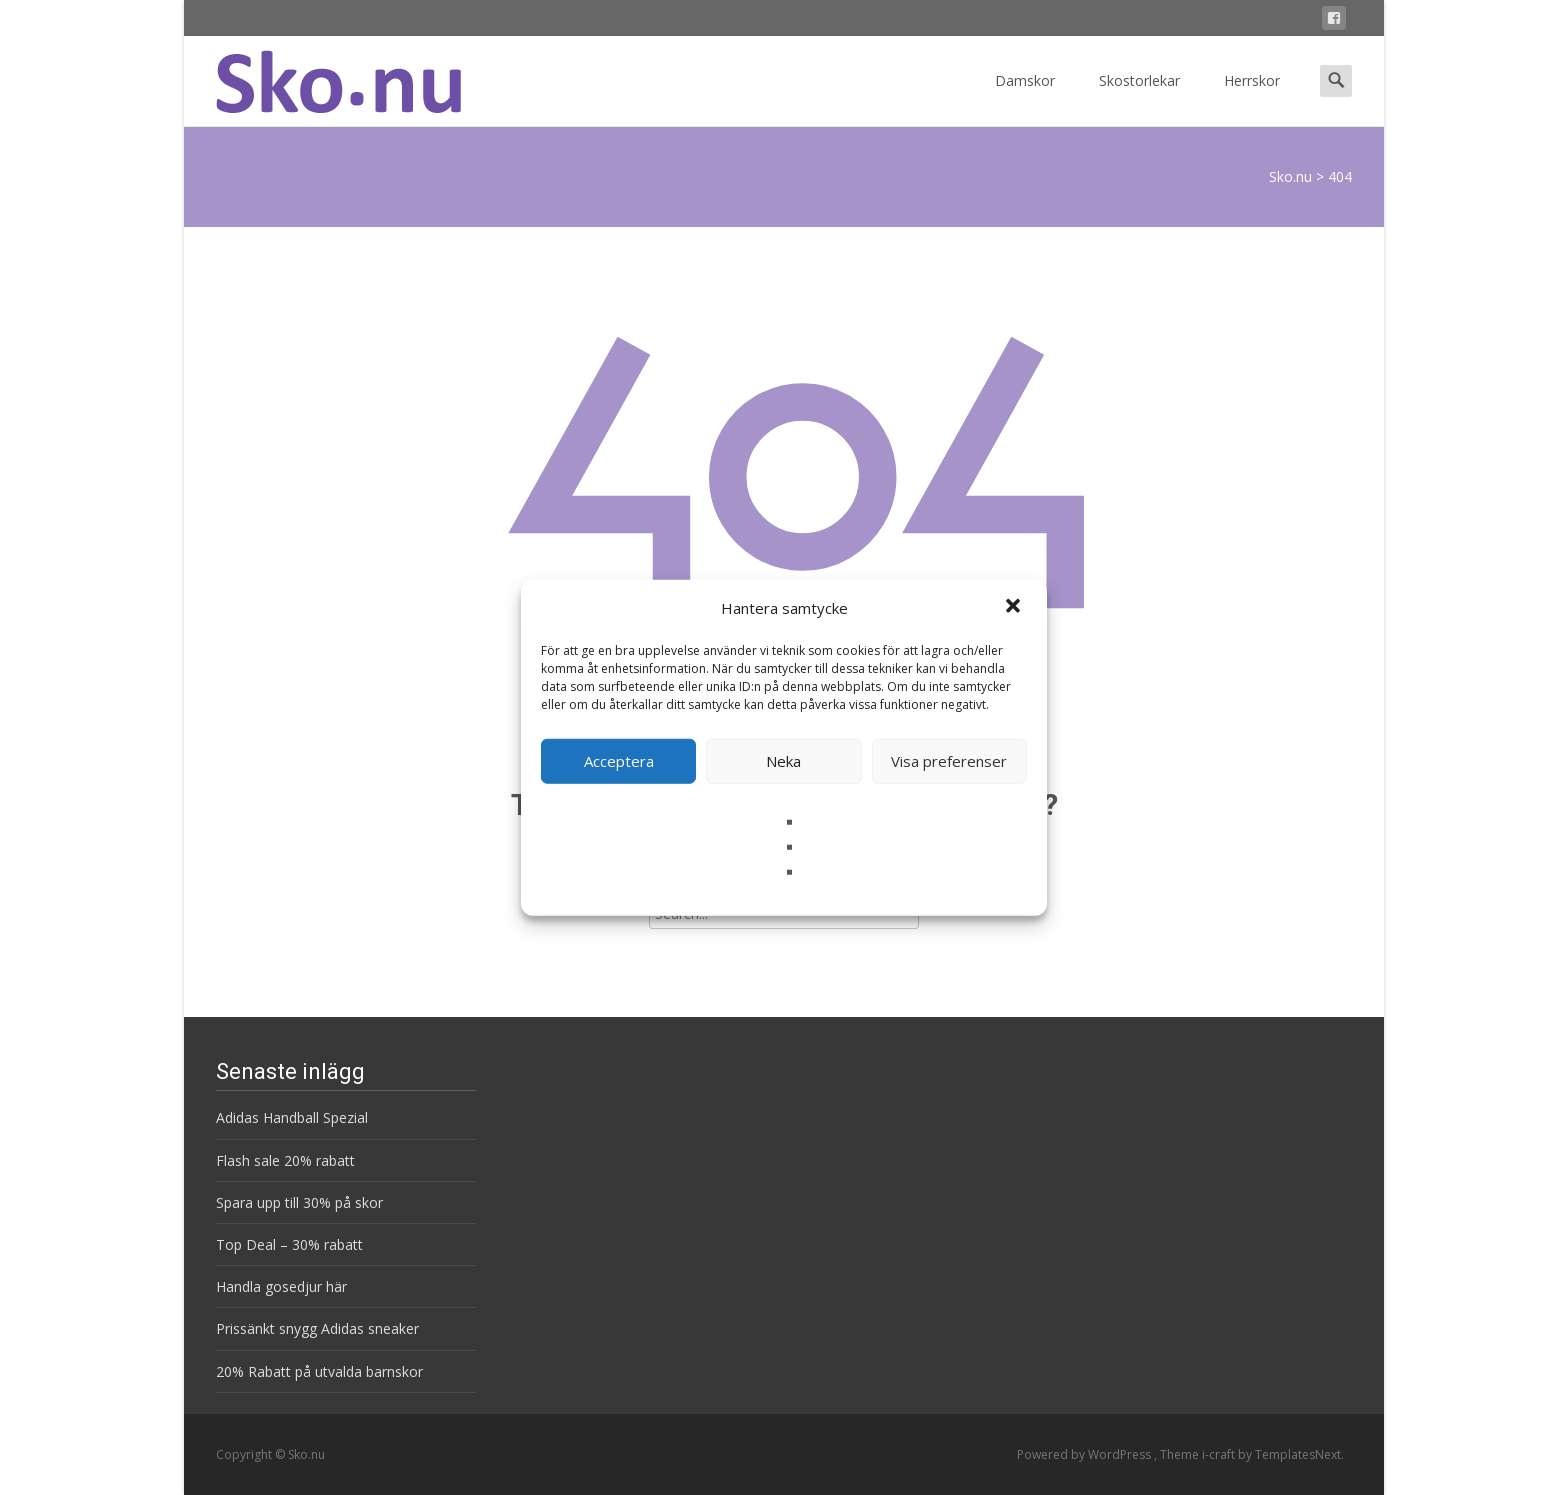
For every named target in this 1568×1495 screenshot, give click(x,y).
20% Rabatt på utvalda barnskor (319, 1371)
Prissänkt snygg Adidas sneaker (317, 1328)
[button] (1015, 608)
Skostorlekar (1139, 98)
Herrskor (1252, 98)
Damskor (1025, 98)
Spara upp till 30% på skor (299, 1202)
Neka (783, 761)
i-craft (1220, 1454)
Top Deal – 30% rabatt (289, 1244)
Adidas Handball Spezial (292, 1117)
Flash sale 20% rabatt (285, 1160)
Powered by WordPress (1085, 1454)
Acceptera (619, 761)
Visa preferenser (949, 761)
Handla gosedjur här (281, 1286)
